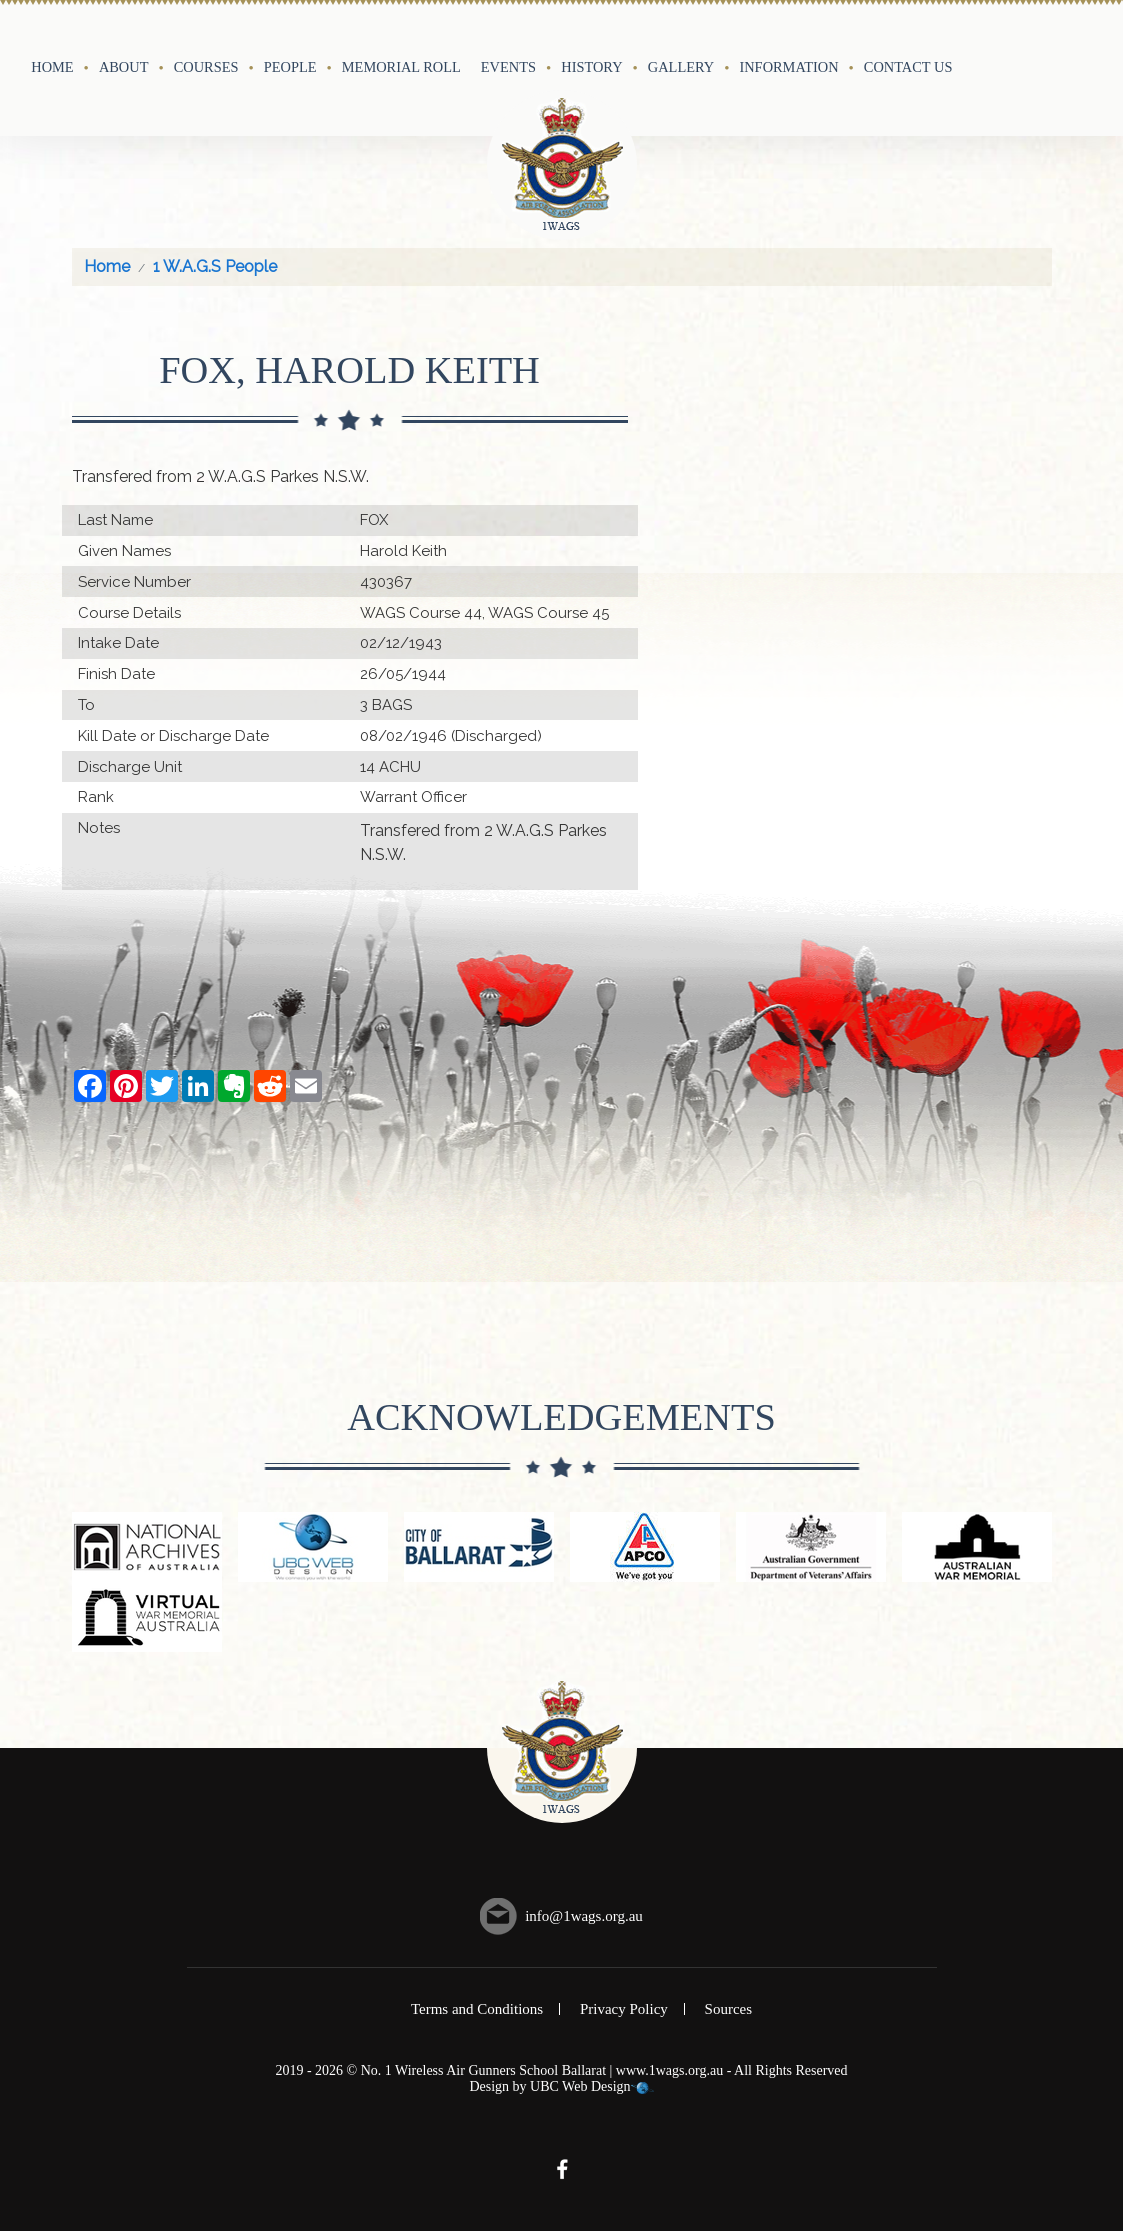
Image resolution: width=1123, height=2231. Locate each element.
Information (788, 67)
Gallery (681, 67)
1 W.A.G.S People (215, 266)
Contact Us (908, 67)
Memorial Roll (401, 67)
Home (52, 67)
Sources (729, 2009)
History (591, 67)
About (124, 67)
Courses (206, 67)
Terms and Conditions (477, 2009)
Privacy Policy (624, 2009)
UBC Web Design (580, 2086)
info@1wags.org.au (584, 1916)
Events (508, 67)
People (290, 67)
